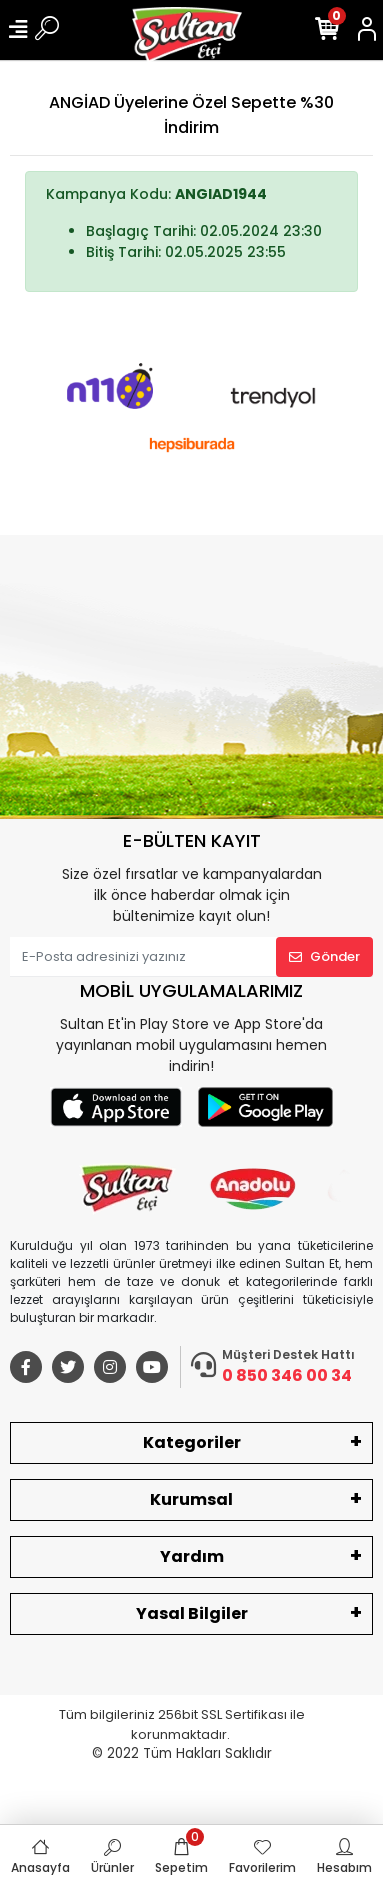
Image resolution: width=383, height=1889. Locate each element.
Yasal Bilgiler (192, 1613)
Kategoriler (192, 1442)
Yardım (192, 1556)
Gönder (324, 956)
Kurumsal (191, 1499)
